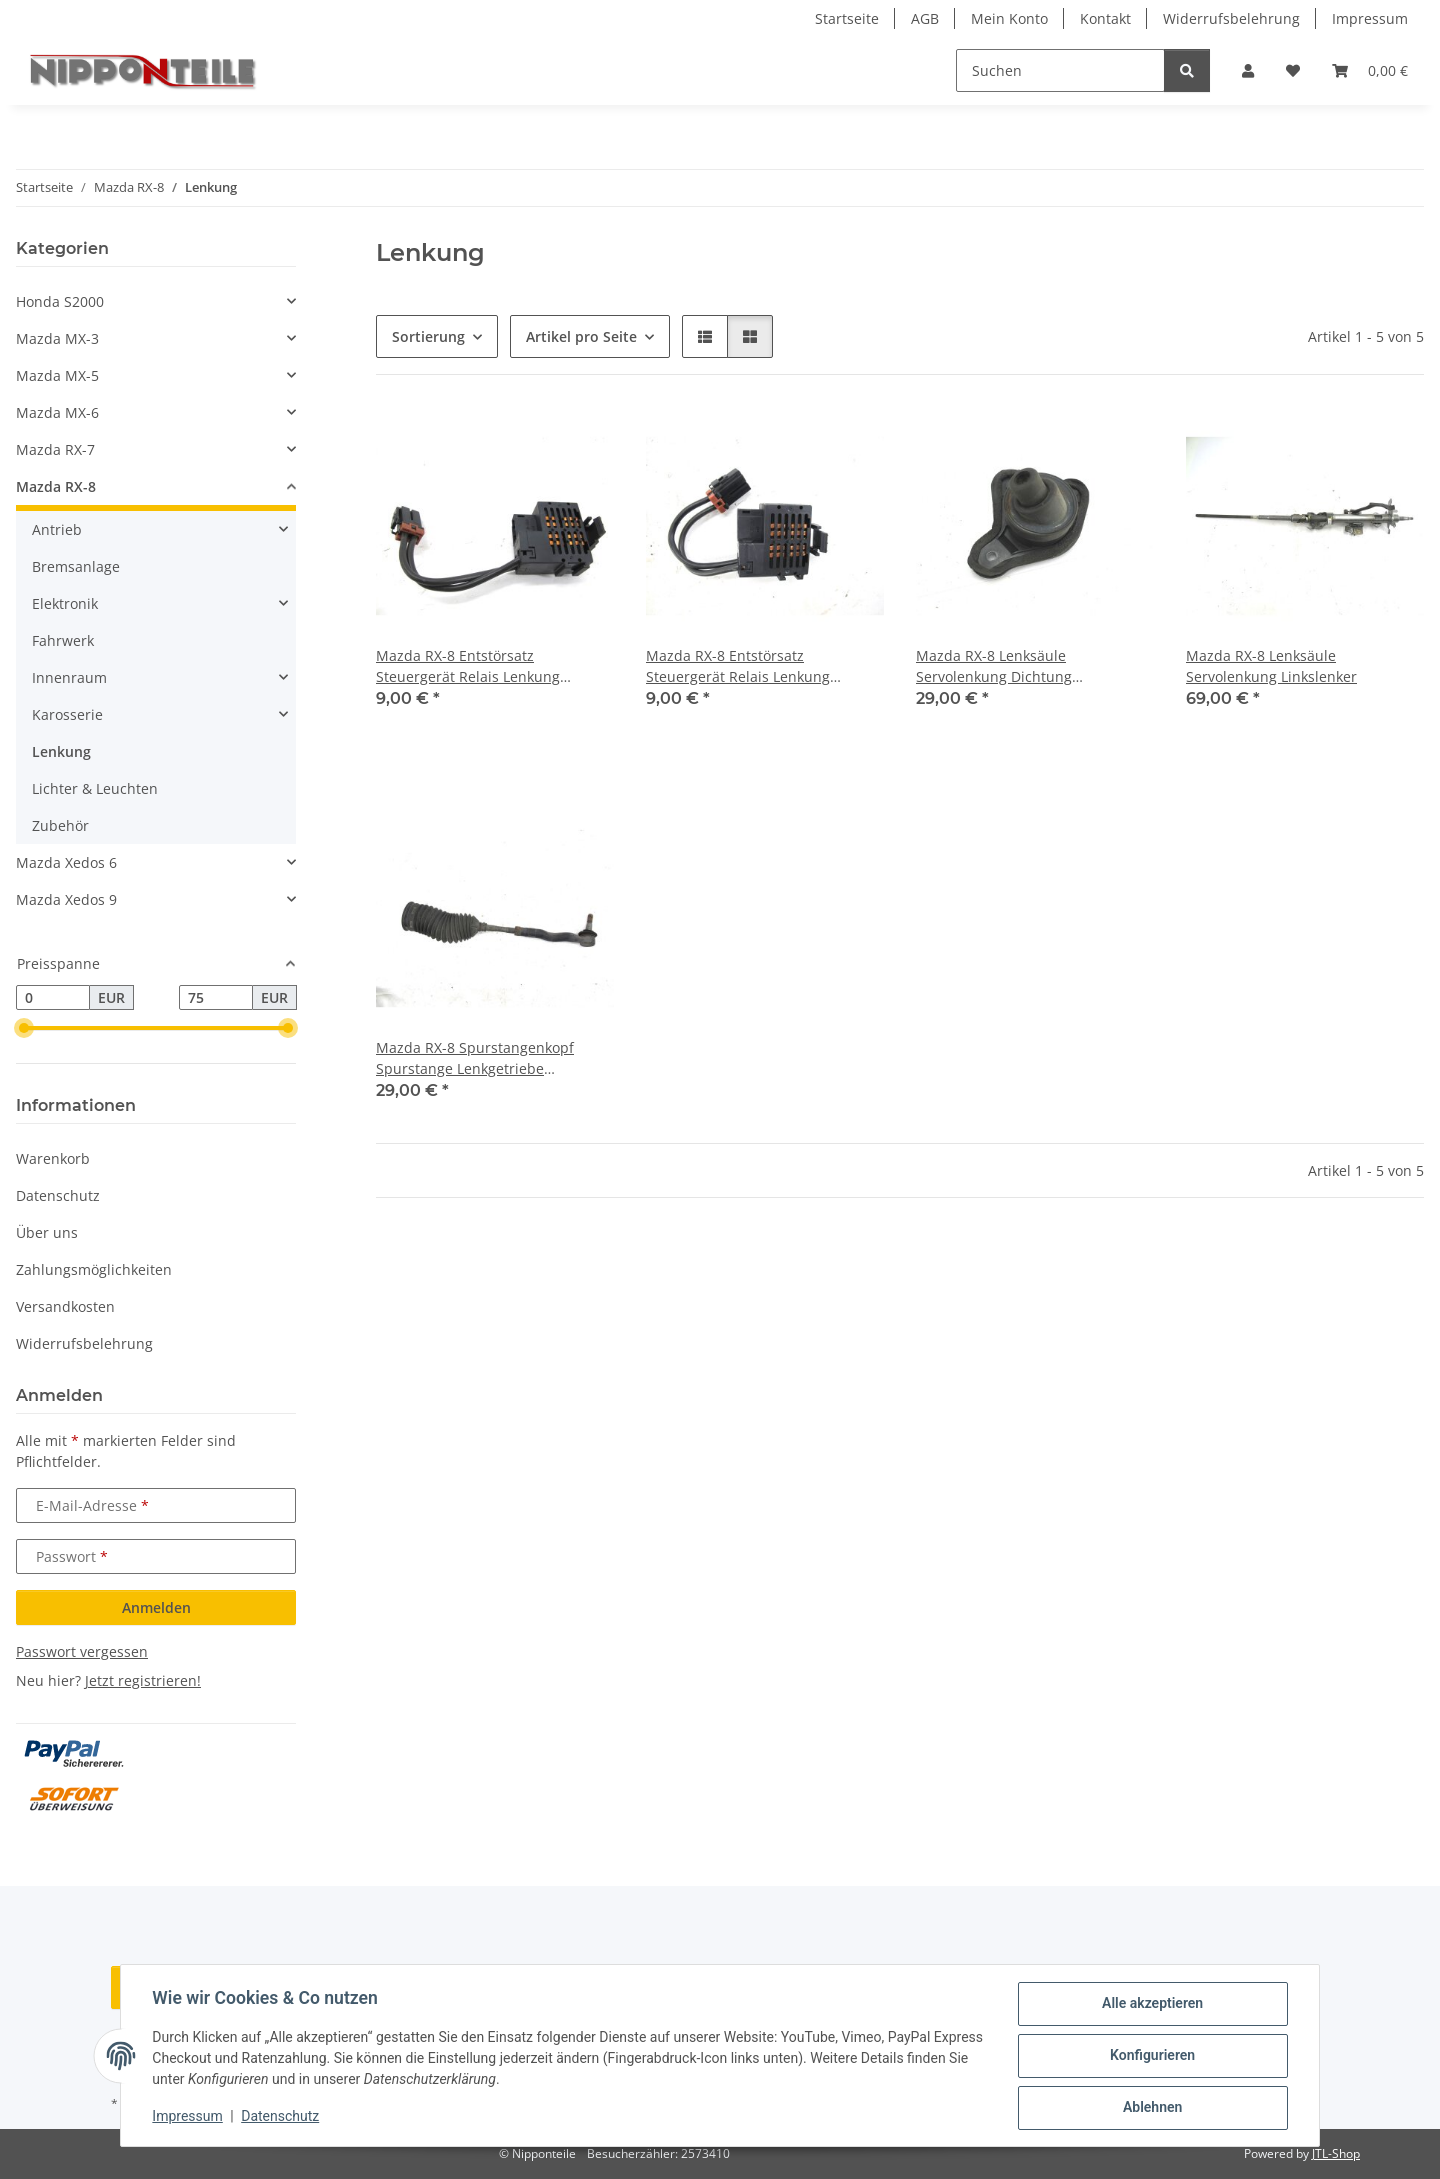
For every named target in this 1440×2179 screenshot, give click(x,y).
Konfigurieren (1151, 2056)
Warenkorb (53, 1158)
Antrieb (57, 529)
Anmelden (156, 1607)
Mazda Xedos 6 (66, 862)
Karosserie (67, 714)
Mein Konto (1009, 18)
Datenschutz (281, 2117)
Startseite (847, 18)
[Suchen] (1060, 70)
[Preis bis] (216, 998)
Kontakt (1105, 18)
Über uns (47, 1232)
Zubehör (60, 825)
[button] (1248, 70)
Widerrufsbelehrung (1231, 18)
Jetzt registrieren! (143, 1680)
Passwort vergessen (82, 1651)
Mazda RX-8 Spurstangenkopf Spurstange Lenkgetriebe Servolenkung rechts (475, 1058)
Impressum (188, 2117)
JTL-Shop (1336, 2153)
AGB (925, 18)
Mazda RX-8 (56, 486)
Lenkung (61, 751)
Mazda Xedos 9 (66, 899)
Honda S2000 (60, 301)
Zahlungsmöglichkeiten (94, 1269)
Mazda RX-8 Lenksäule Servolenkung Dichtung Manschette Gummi (994, 666)
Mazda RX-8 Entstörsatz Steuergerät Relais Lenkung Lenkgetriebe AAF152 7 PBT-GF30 (485, 666)
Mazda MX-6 (57, 412)
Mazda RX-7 (55, 449)
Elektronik (65, 603)
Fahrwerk (63, 640)
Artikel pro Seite (581, 336)
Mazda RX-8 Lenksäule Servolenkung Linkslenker (1271, 666)
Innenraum (69, 677)
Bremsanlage (76, 566)
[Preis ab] (53, 998)
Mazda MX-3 (57, 338)
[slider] (24, 1029)
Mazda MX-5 (57, 375)
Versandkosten (65, 1306)
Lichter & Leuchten (95, 788)
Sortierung (428, 336)
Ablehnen (1151, 2108)
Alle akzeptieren (1151, 2004)
